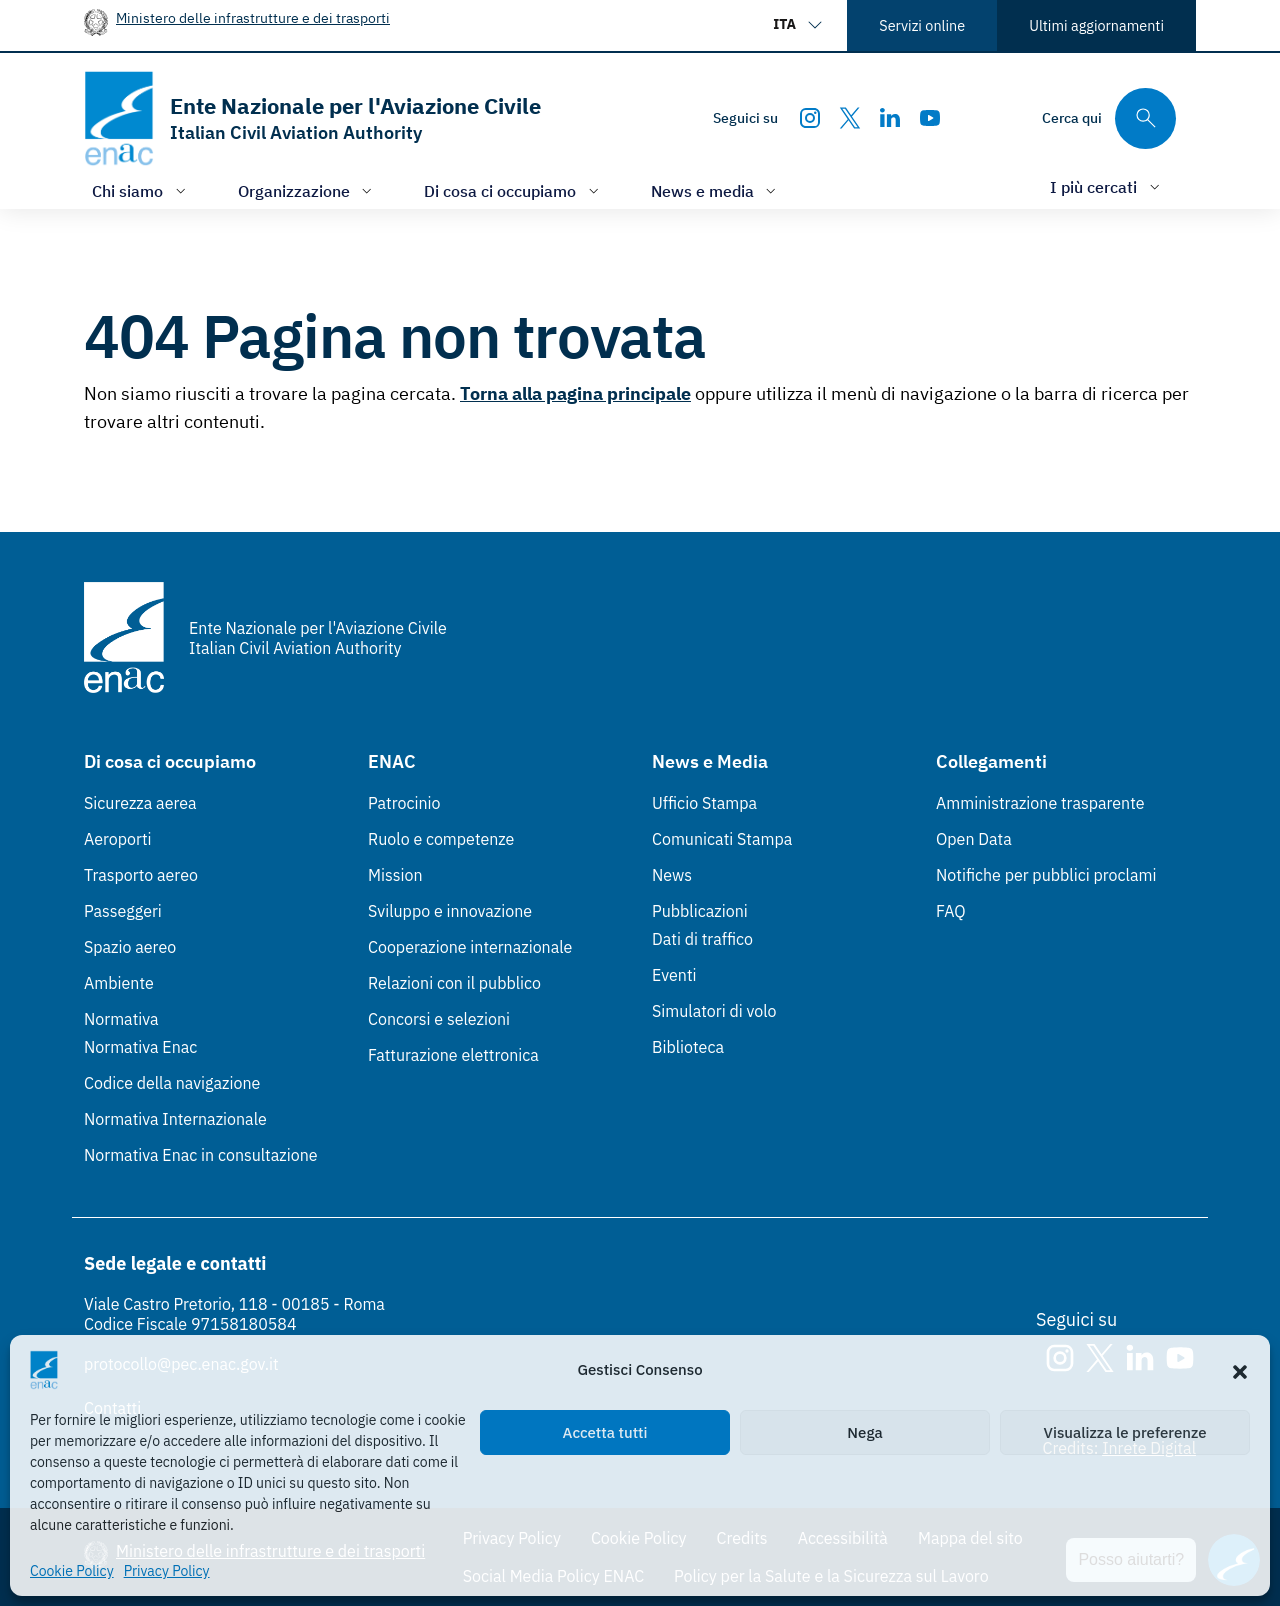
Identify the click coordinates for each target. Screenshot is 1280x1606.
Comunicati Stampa (722, 839)
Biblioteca (688, 1047)
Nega (864, 1432)
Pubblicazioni (700, 911)
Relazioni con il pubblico (454, 983)
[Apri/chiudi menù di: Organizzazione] (307, 190)
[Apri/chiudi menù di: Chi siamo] (141, 190)
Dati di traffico (702, 939)
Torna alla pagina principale (575, 393)
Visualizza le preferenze (1125, 1432)
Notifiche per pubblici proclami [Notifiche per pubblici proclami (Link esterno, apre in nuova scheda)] (1046, 875)
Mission (395, 875)
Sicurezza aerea (140, 803)
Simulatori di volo (714, 1011)
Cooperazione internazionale (470, 947)
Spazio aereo (130, 947)
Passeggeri (123, 911)
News (672, 875)
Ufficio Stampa (704, 803)
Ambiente (119, 983)
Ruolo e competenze (441, 839)
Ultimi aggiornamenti (1096, 25)
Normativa (121, 1019)
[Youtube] (930, 118)
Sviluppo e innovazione (450, 911)
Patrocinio (404, 803)
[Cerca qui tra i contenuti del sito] (1109, 118)
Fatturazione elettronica (453, 1055)
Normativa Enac (140, 1047)
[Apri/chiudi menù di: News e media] (716, 190)
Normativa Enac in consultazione (201, 1155)
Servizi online (922, 25)
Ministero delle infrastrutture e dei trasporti (253, 17)
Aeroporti (118, 839)
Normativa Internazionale (175, 1119)
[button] (1240, 1370)
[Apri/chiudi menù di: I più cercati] (1107, 186)
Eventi (674, 975)
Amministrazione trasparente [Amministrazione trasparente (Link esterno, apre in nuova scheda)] (1040, 803)
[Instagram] (810, 118)
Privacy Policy (167, 1571)
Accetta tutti (605, 1432)
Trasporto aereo (141, 875)
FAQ (951, 911)
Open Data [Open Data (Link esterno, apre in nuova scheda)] (974, 839)
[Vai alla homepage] (312, 118)
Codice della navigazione (172, 1083)
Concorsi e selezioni (439, 1019)
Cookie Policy (72, 1571)
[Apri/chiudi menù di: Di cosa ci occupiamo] (513, 190)
